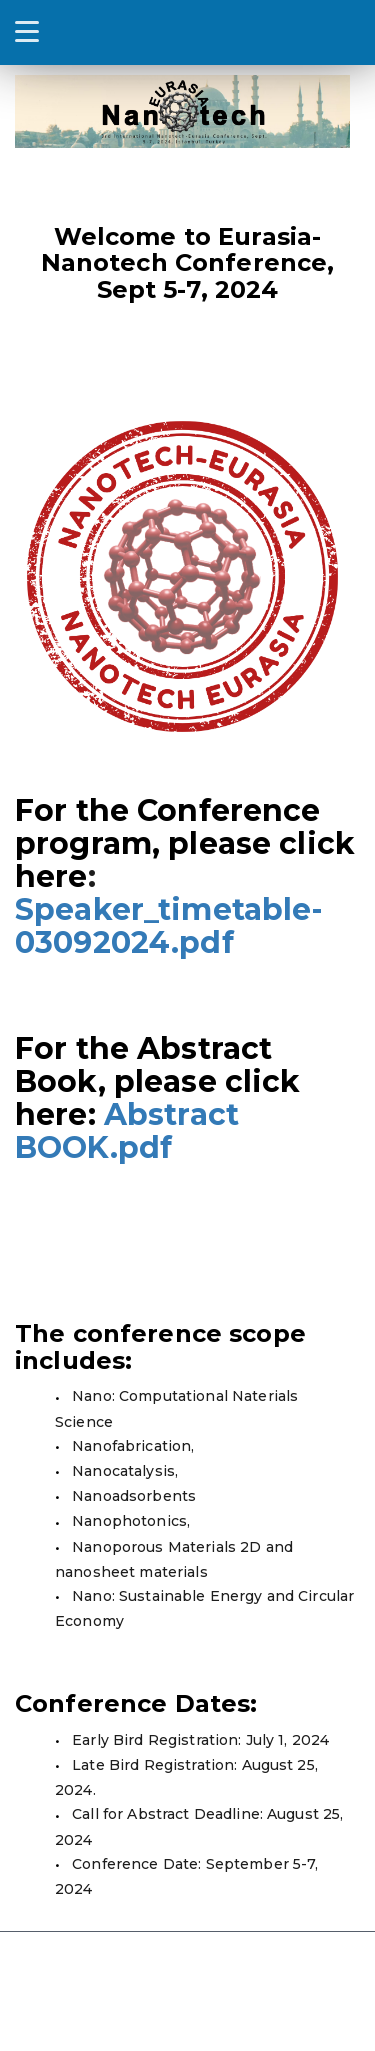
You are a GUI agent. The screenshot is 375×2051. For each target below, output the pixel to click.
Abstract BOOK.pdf (127, 1131)
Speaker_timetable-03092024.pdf (169, 926)
